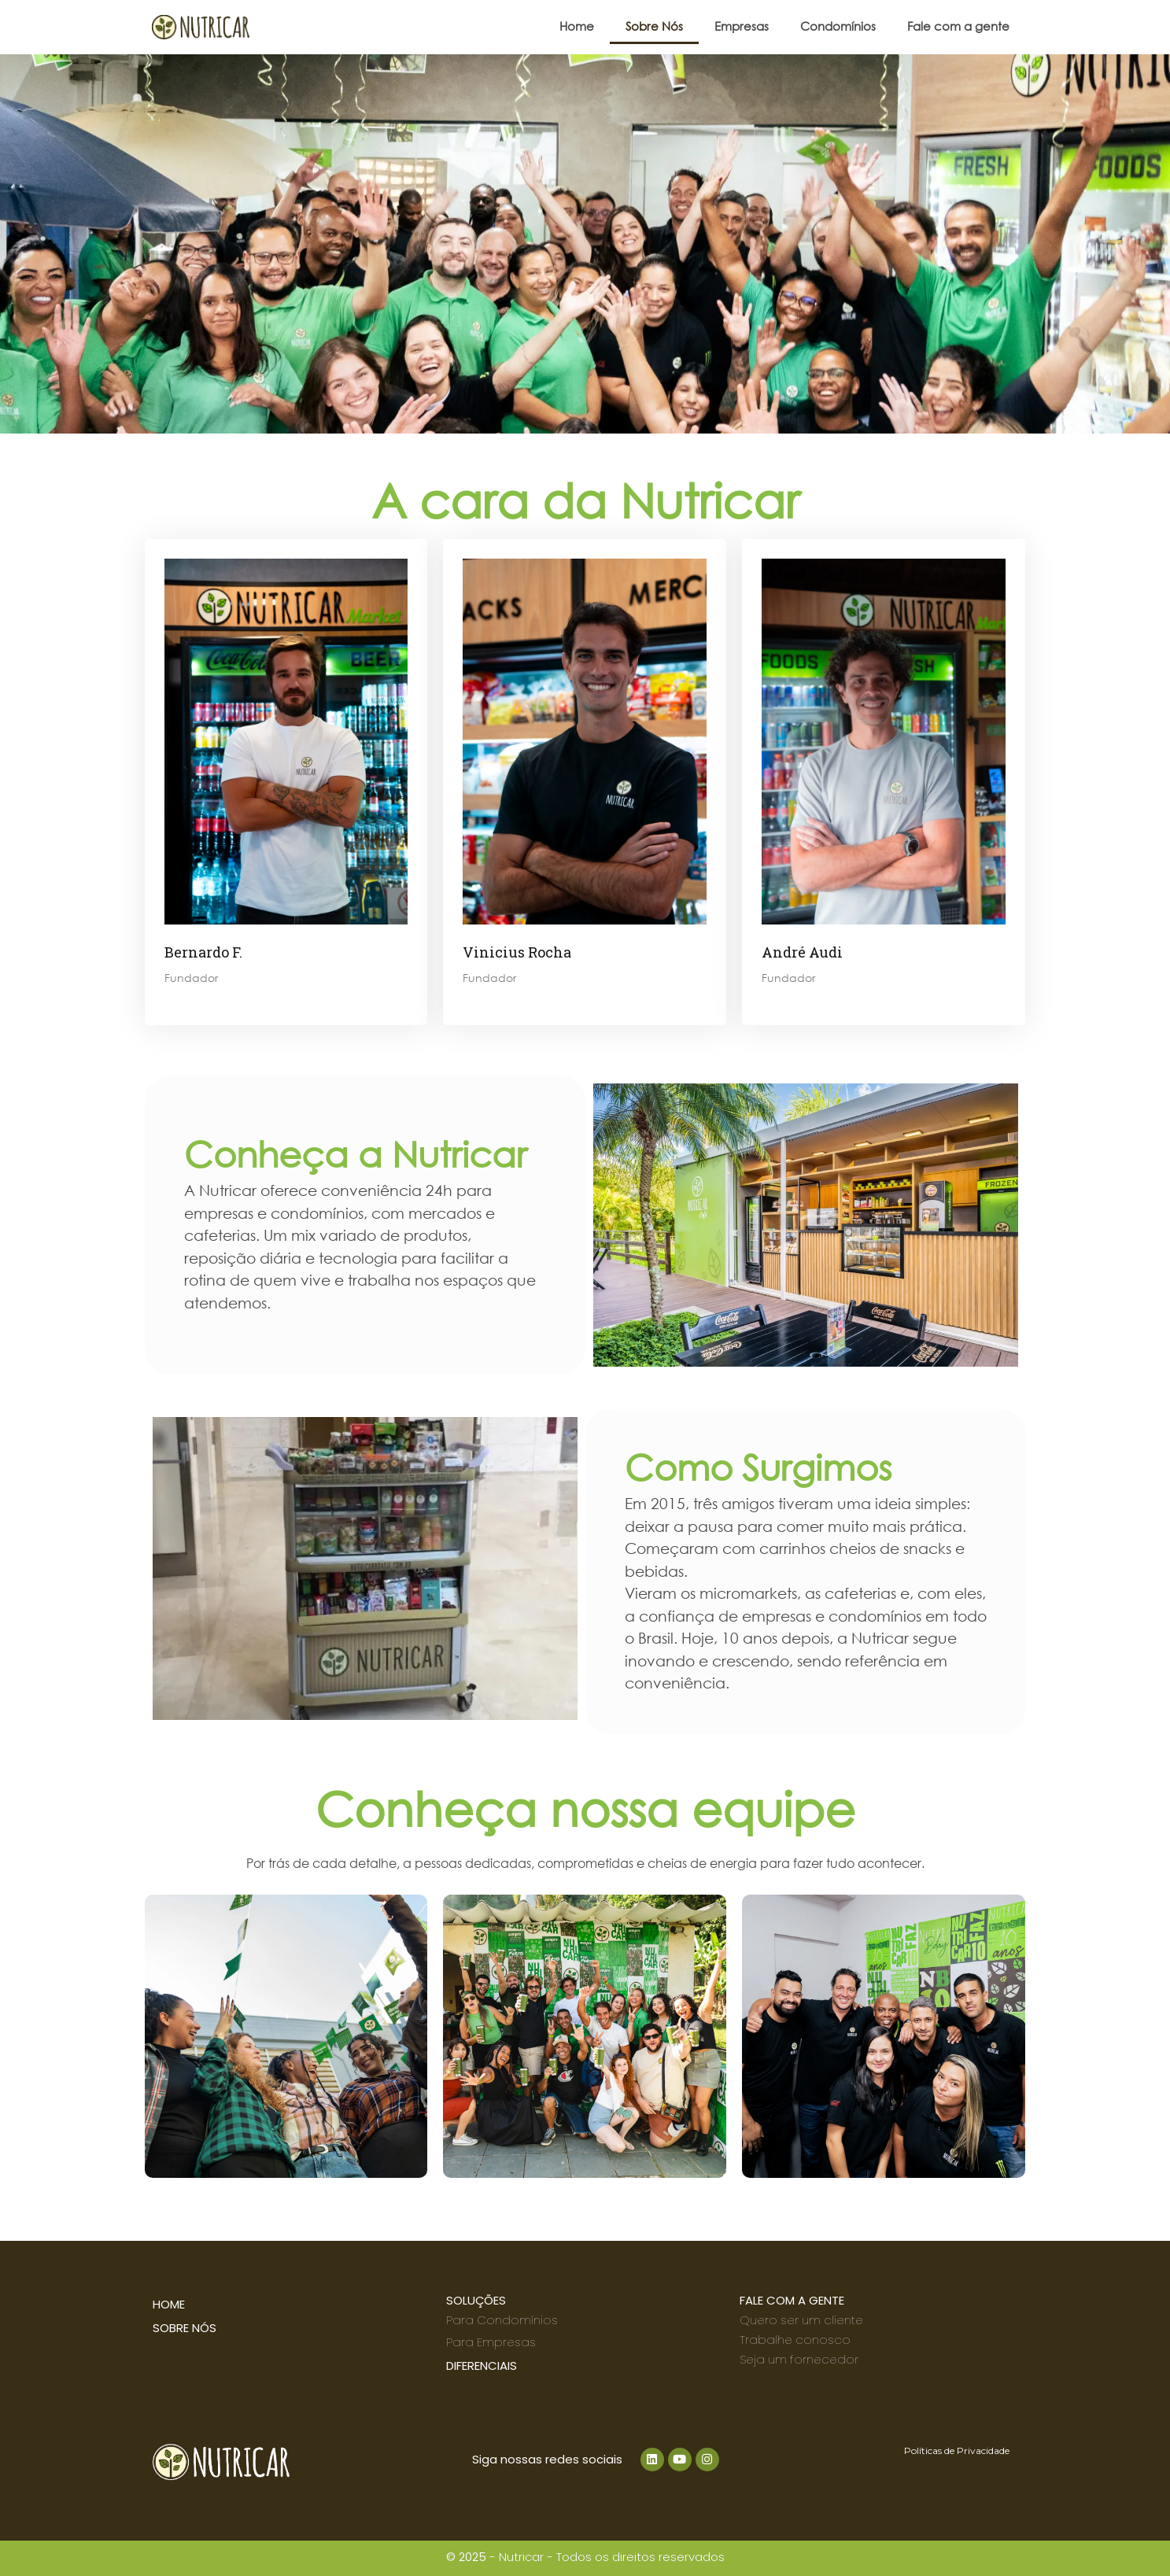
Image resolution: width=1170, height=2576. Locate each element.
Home (576, 26)
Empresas (741, 26)
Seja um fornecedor (799, 2359)
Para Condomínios (502, 2320)
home (169, 2304)
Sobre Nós (654, 26)
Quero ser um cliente (801, 2320)
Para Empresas (491, 2342)
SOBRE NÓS (184, 2328)
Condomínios (838, 26)
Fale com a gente (958, 26)
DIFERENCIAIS (481, 2365)
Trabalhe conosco (795, 2339)
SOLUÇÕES (476, 2300)
